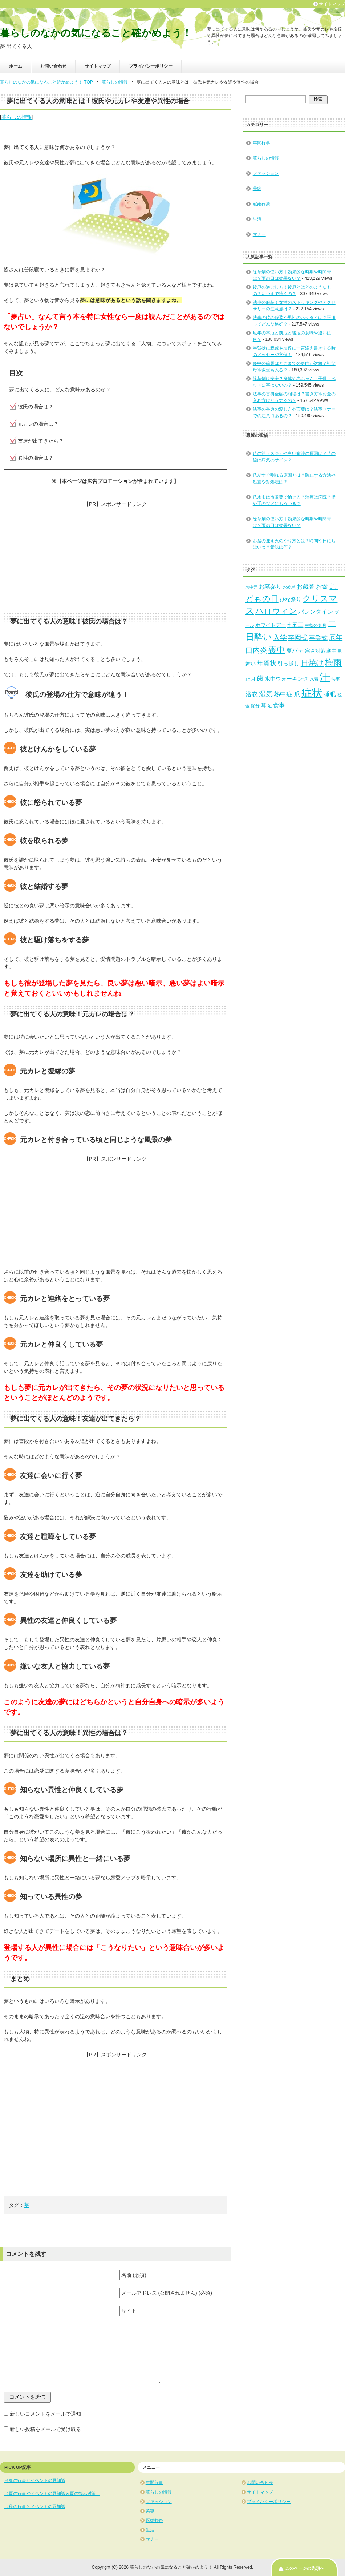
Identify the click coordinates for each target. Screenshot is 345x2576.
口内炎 (256, 650)
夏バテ (295, 650)
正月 (250, 679)
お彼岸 (289, 587)
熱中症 (283, 694)
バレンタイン (315, 611)
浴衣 (251, 694)
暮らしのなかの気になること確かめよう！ (96, 33)
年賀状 (266, 663)
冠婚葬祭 (261, 203)
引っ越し (288, 663)
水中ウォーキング (286, 679)
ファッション (266, 173)
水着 (314, 679)
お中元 (251, 587)
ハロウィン (276, 611)
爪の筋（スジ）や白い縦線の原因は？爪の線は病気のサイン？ (294, 457)
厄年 (335, 637)
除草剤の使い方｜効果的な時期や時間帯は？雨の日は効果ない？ (292, 522)
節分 (255, 705)
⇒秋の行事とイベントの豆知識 (34, 2506)
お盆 (322, 586)
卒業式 (318, 637)
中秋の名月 (315, 625)
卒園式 (298, 637)
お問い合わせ (53, 66)
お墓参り (270, 586)
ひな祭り (290, 599)
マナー (259, 234)
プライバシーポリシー (150, 66)
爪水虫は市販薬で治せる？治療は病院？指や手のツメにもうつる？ (294, 500)
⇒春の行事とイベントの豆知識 (34, 2480)
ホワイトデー (270, 625)
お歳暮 (305, 586)
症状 (311, 692)
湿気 (266, 694)
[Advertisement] (115, 559)
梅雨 (333, 662)
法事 (335, 679)
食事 (279, 705)
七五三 (295, 625)
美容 (257, 188)
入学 (280, 637)
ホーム (15, 66)
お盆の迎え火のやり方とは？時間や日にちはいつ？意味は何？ (294, 544)
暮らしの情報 (16, 117)
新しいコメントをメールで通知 (45, 2414)
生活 (257, 219)
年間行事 (261, 142)
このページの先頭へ (304, 2568)
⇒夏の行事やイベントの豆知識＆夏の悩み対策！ (52, 2493)
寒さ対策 (315, 651)
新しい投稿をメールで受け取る (45, 2429)
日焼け (312, 662)
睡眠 (330, 694)
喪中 (276, 649)
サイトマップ (98, 66)
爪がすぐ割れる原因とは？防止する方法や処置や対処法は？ (294, 478)
